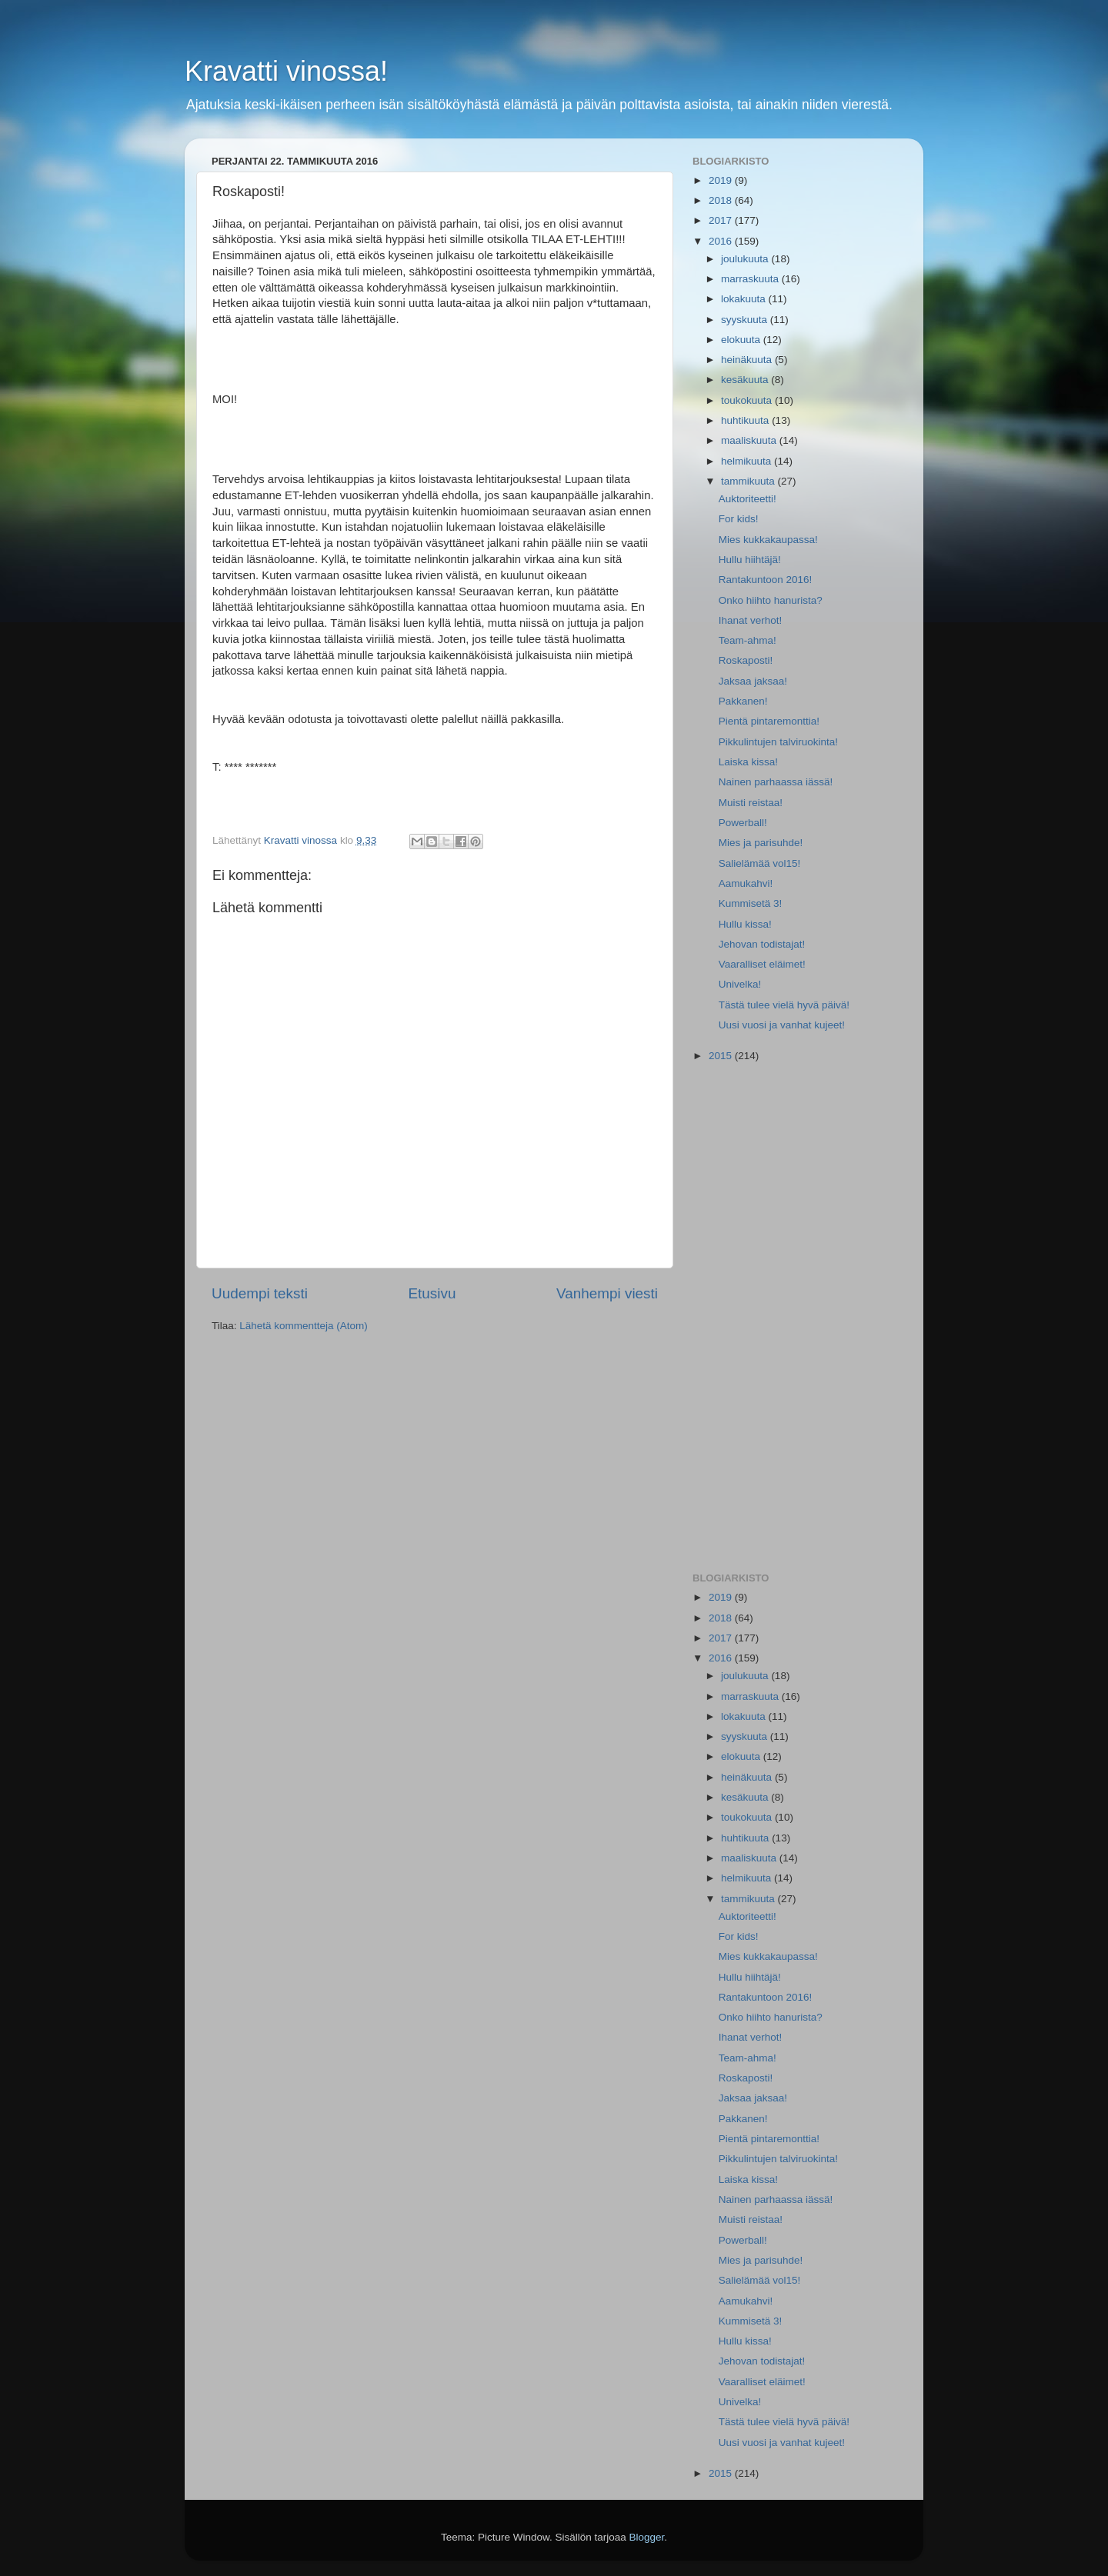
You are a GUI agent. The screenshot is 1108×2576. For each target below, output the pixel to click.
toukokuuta (748, 400)
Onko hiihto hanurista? (771, 600)
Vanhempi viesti (607, 1293)
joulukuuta (746, 259)
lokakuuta (745, 299)
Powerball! (743, 822)
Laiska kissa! (748, 762)
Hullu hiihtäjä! (750, 559)
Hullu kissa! (745, 924)
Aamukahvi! (746, 883)
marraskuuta (751, 279)
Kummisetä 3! (751, 903)
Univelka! (740, 984)
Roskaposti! (746, 660)
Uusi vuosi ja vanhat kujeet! (782, 1025)
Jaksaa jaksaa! (753, 681)
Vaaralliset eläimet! (762, 964)
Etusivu (432, 1293)
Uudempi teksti (260, 1293)
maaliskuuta (750, 440)
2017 (722, 220)
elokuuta (742, 339)
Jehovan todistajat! (762, 944)
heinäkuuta (748, 359)
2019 (722, 180)
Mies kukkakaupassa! (768, 539)
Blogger (647, 2537)
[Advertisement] (794, 1318)
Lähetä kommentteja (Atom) (303, 1325)
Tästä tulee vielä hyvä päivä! (784, 1005)
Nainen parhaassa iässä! (776, 782)
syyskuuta (745, 319)
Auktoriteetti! (747, 499)
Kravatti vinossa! (286, 71)
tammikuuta (749, 481)
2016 (722, 241)
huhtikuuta (746, 420)
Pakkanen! (743, 701)
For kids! (739, 519)
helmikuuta (747, 461)
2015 (722, 1055)
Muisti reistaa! (751, 802)
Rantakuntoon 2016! (766, 579)
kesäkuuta (746, 379)
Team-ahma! (747, 640)
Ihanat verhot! (751, 620)
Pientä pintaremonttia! (769, 721)
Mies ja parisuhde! (761, 842)
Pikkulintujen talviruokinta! (778, 742)
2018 (722, 200)
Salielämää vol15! (760, 863)
